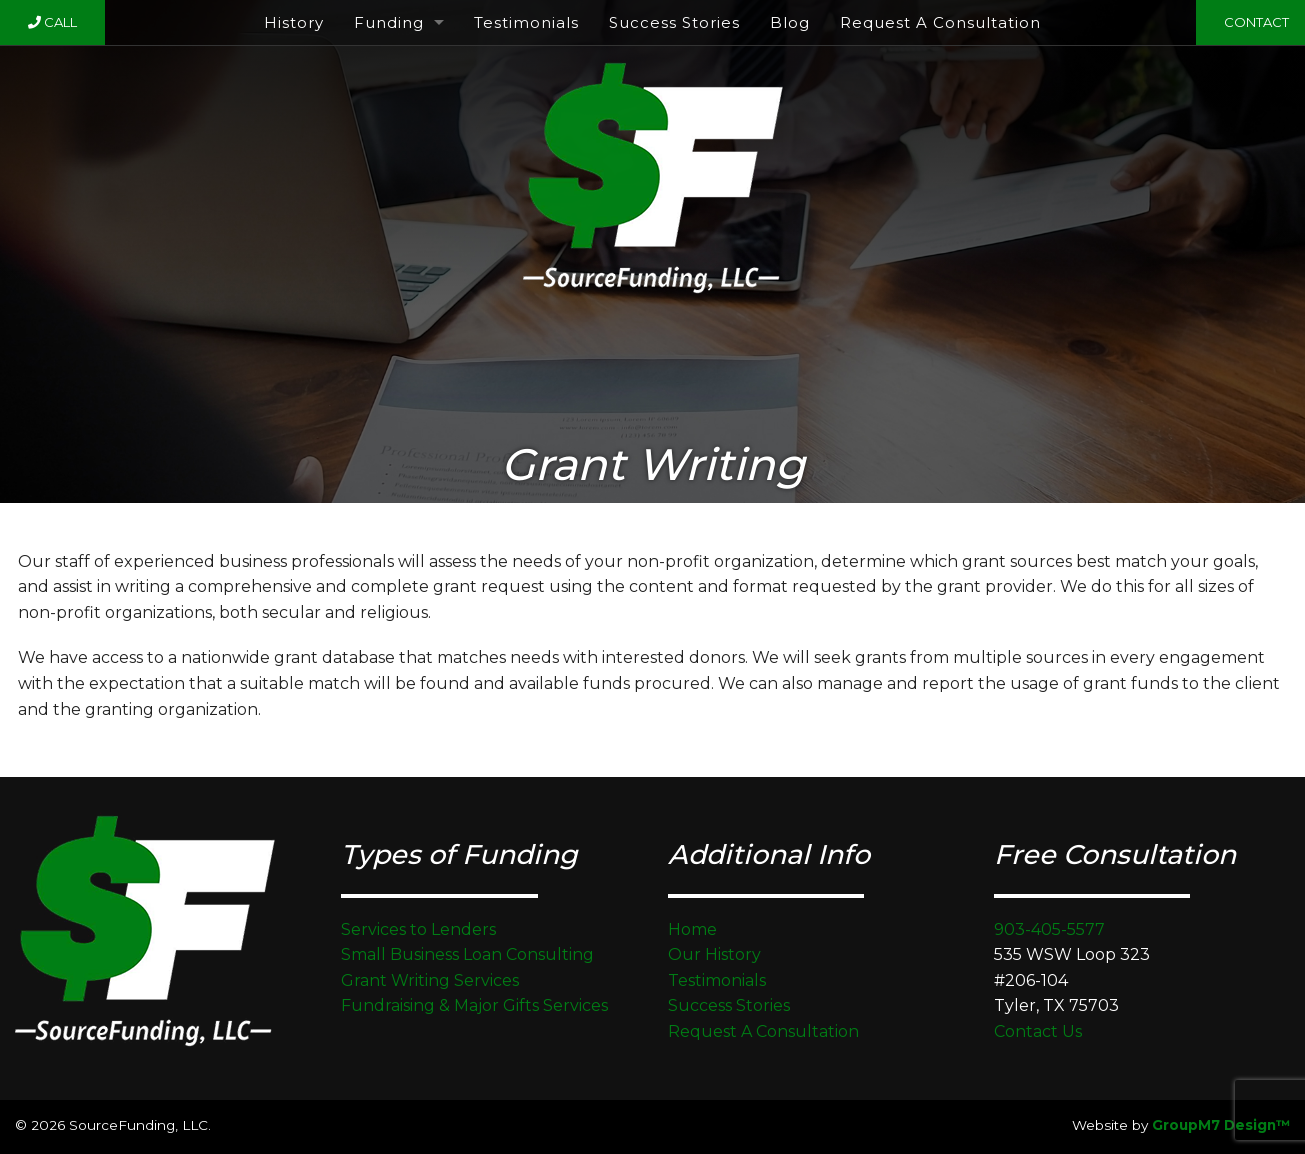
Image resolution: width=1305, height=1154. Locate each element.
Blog (790, 22)
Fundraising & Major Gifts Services (474, 1005)
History (294, 22)
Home (692, 929)
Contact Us (1038, 1031)
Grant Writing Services (430, 980)
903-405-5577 (1049, 929)
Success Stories (674, 22)
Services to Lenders (418, 929)
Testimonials (526, 22)
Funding (389, 22)
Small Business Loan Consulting (467, 954)
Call (52, 22)
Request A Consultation (940, 22)
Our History (714, 954)
